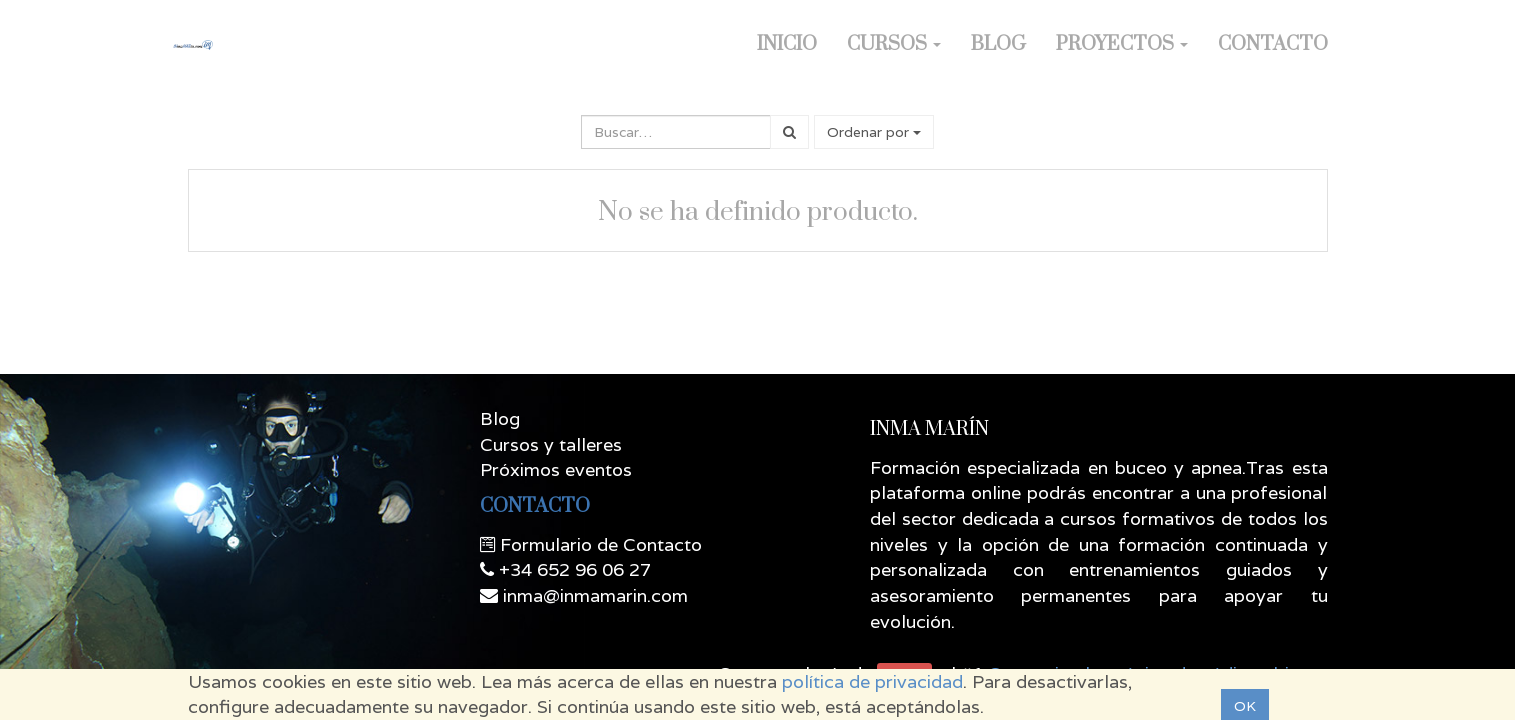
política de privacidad (872, 681)
